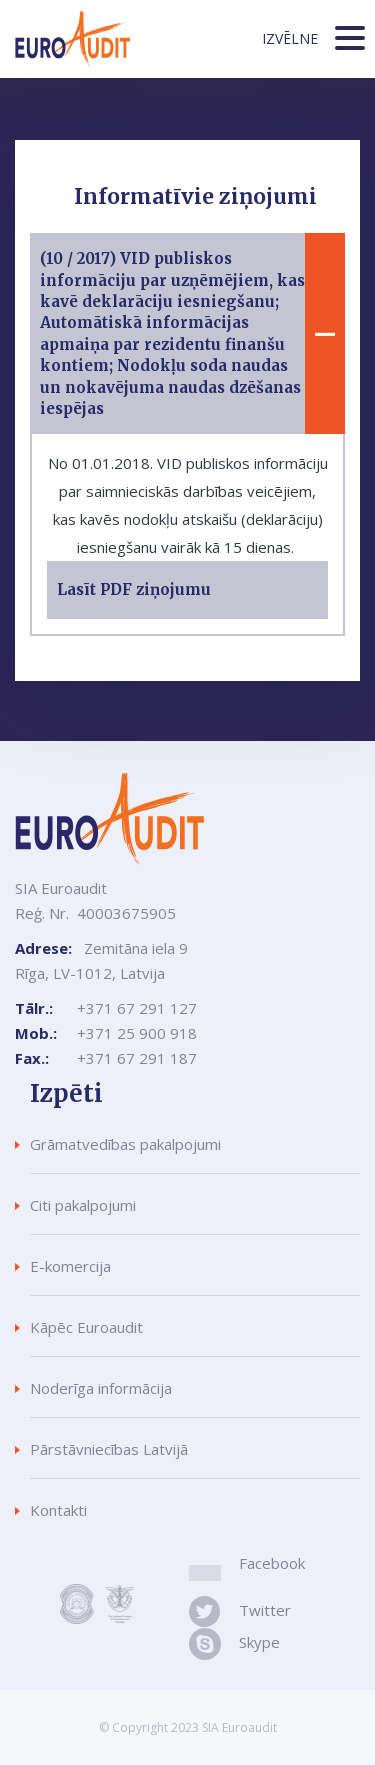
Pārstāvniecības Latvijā (109, 1449)
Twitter (261, 1610)
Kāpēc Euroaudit (86, 1327)
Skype (259, 1642)
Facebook (272, 1563)
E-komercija (70, 1266)
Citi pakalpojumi (83, 1205)
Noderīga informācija (101, 1388)
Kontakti (58, 1510)
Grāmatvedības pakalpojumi (125, 1144)
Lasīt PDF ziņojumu (134, 589)
